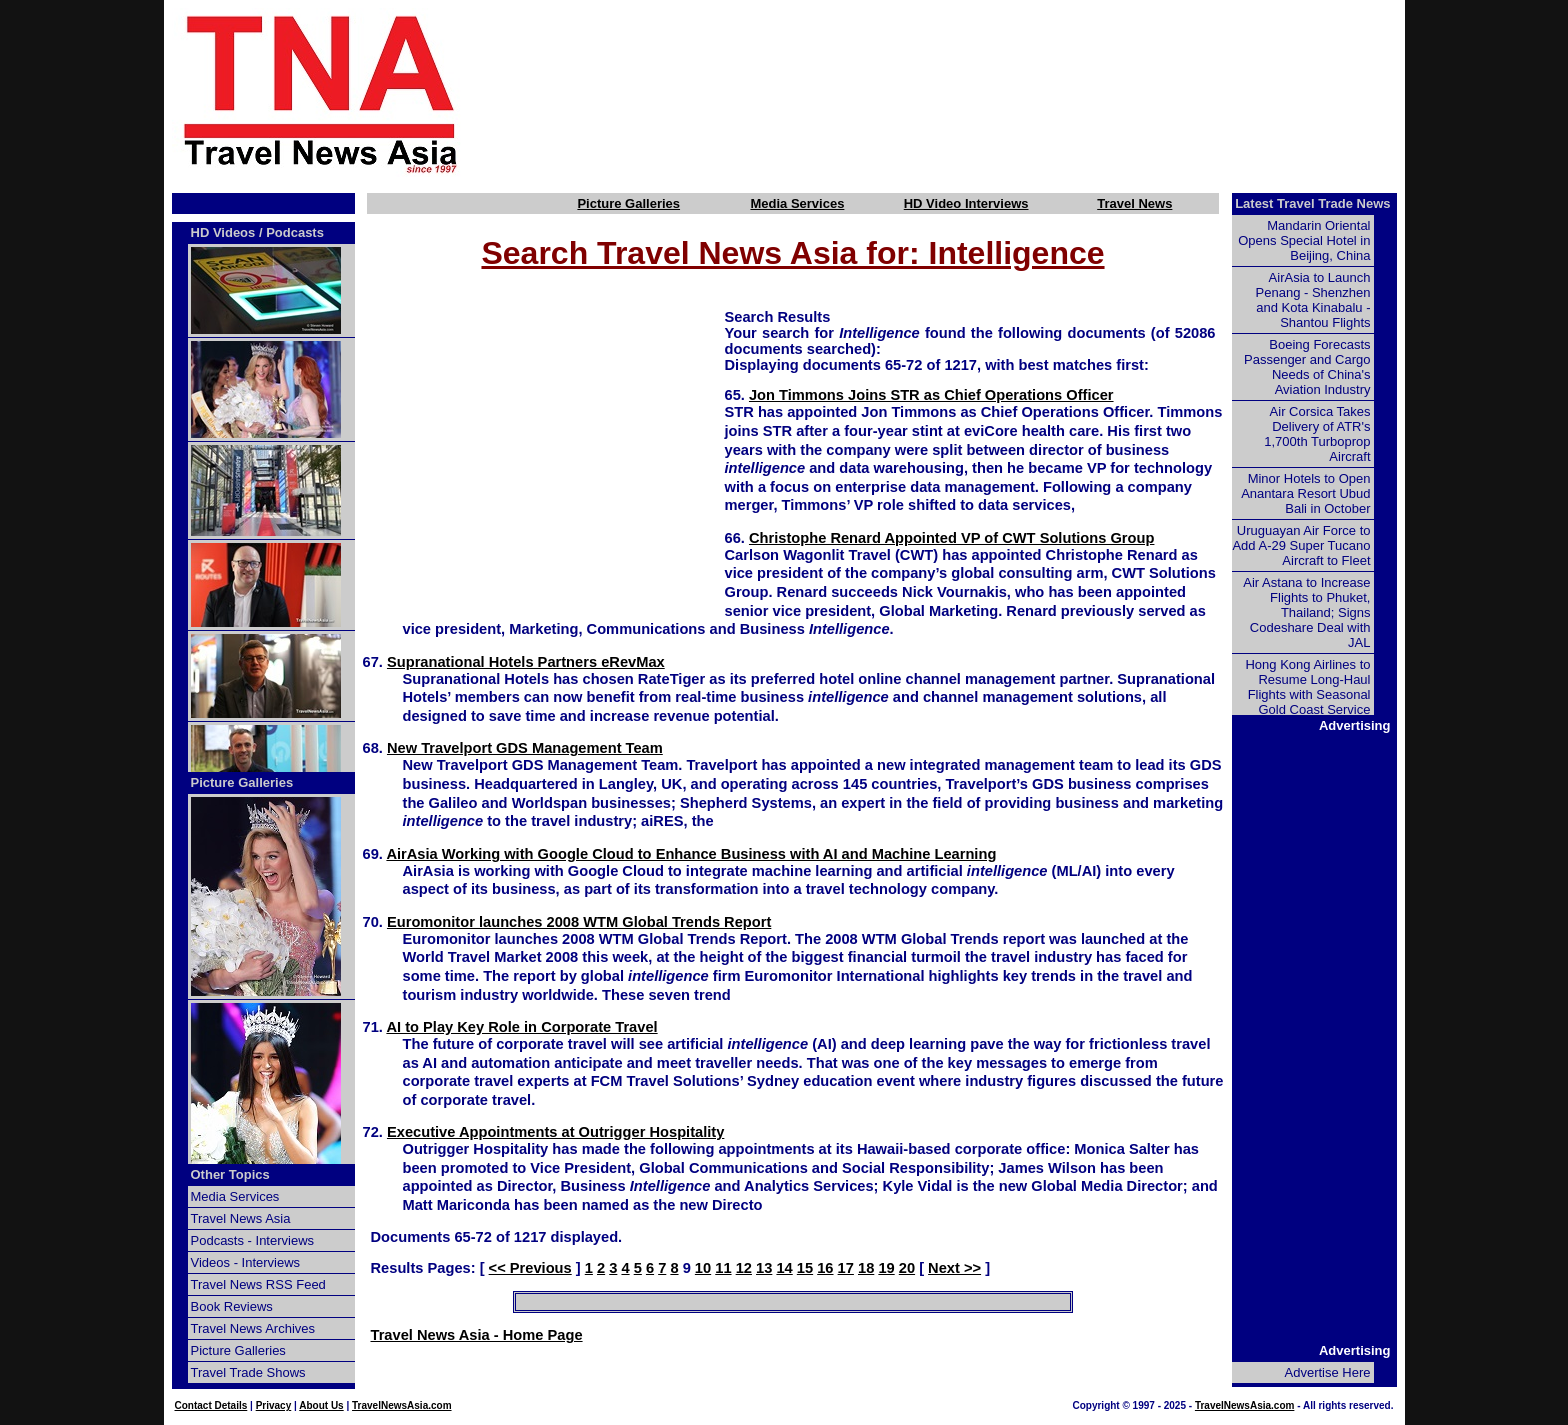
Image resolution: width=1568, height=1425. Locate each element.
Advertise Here (1328, 1372)
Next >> (954, 1268)
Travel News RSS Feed (258, 1284)
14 (784, 1268)
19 (886, 1268)
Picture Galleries (628, 203)
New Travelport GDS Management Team (525, 748)
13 (764, 1268)
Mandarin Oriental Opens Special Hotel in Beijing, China (1304, 240)
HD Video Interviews (966, 203)
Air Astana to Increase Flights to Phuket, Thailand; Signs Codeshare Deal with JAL (1306, 612)
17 (846, 1268)
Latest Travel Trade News (1312, 203)
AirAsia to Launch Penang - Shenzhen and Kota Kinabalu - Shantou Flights (1313, 300)
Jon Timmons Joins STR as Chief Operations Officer (931, 395)
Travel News (1134, 203)
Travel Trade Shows (248, 1372)
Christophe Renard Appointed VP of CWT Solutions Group (951, 538)
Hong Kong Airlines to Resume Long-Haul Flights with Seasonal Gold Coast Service (1307, 687)
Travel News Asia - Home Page (477, 1335)
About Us (321, 1405)
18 (866, 1268)
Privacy (274, 1405)
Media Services (797, 203)
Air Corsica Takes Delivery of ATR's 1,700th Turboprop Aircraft (1317, 434)
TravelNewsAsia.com (402, 1405)
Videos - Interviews (246, 1262)
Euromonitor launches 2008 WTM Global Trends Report (579, 922)
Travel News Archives (253, 1328)
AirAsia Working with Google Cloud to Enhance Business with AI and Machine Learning (691, 854)
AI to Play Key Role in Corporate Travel (521, 1027)
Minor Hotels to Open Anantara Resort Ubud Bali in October (1305, 493)
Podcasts (295, 232)
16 (825, 1268)
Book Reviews (232, 1306)
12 (744, 1268)
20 (907, 1268)
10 (703, 1268)
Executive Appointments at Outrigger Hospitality (555, 1132)
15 (805, 1268)
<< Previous (530, 1268)
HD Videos (223, 232)
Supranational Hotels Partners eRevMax (526, 662)
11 (723, 1268)
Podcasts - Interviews (253, 1240)
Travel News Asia (241, 1218)
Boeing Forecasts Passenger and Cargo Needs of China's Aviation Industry (1307, 367)
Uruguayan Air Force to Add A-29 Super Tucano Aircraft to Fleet (1301, 545)
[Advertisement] (966, 93)
